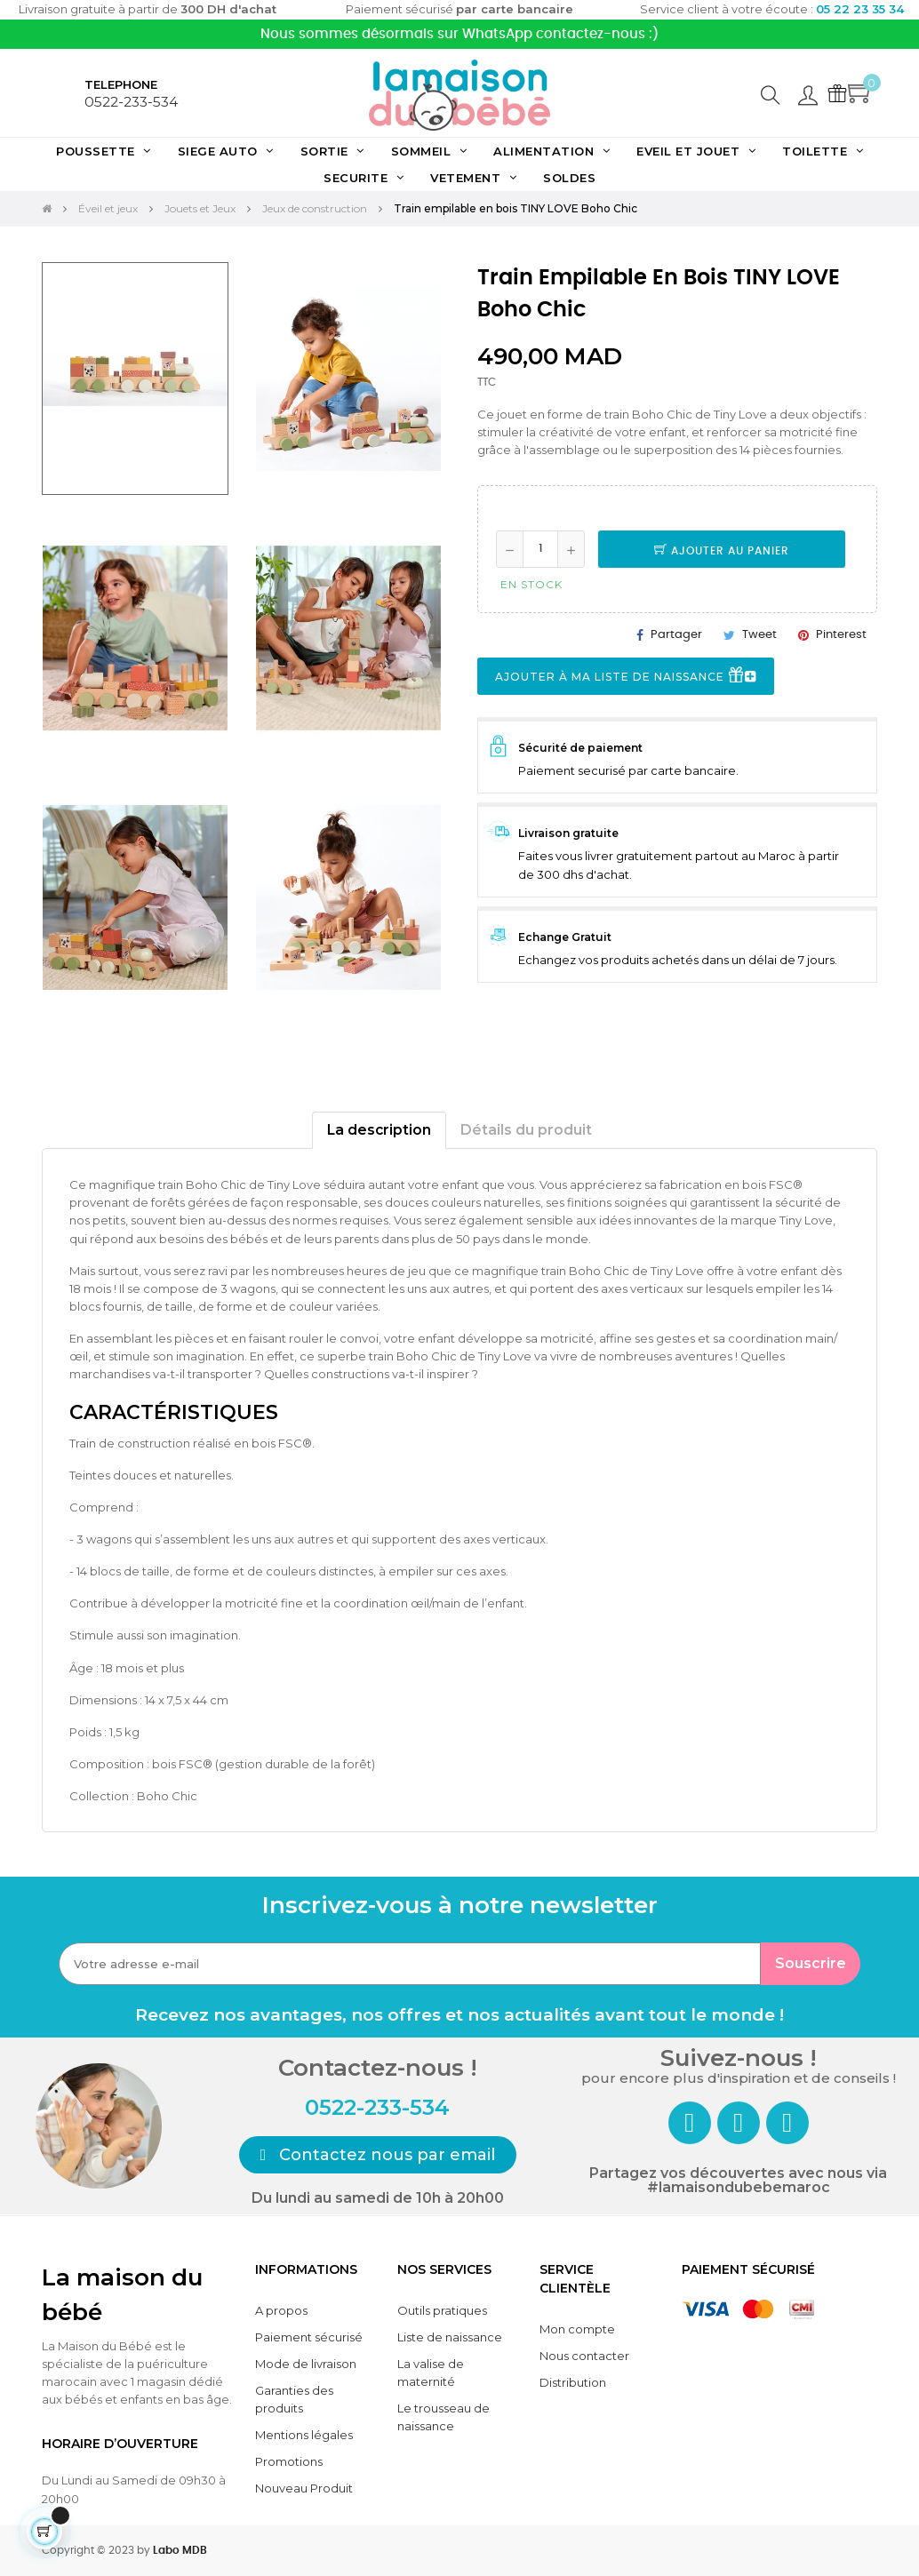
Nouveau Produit (304, 2488)
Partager (676, 635)
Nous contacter (584, 2356)
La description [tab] (379, 1129)
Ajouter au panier (721, 551)
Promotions (289, 2461)
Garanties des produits (294, 2399)
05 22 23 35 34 (860, 9)
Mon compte (577, 2329)
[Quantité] (540, 549)
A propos (281, 2310)
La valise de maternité (430, 2373)
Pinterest (841, 635)
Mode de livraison (305, 2364)
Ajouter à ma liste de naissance (625, 676)
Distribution (572, 2382)
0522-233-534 (131, 101)
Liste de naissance (449, 2337)
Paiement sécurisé (309, 2337)
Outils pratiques (442, 2310)
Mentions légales (304, 2435)
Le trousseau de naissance (443, 2417)
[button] (378, 2154)
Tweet (759, 635)
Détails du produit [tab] (526, 1129)
